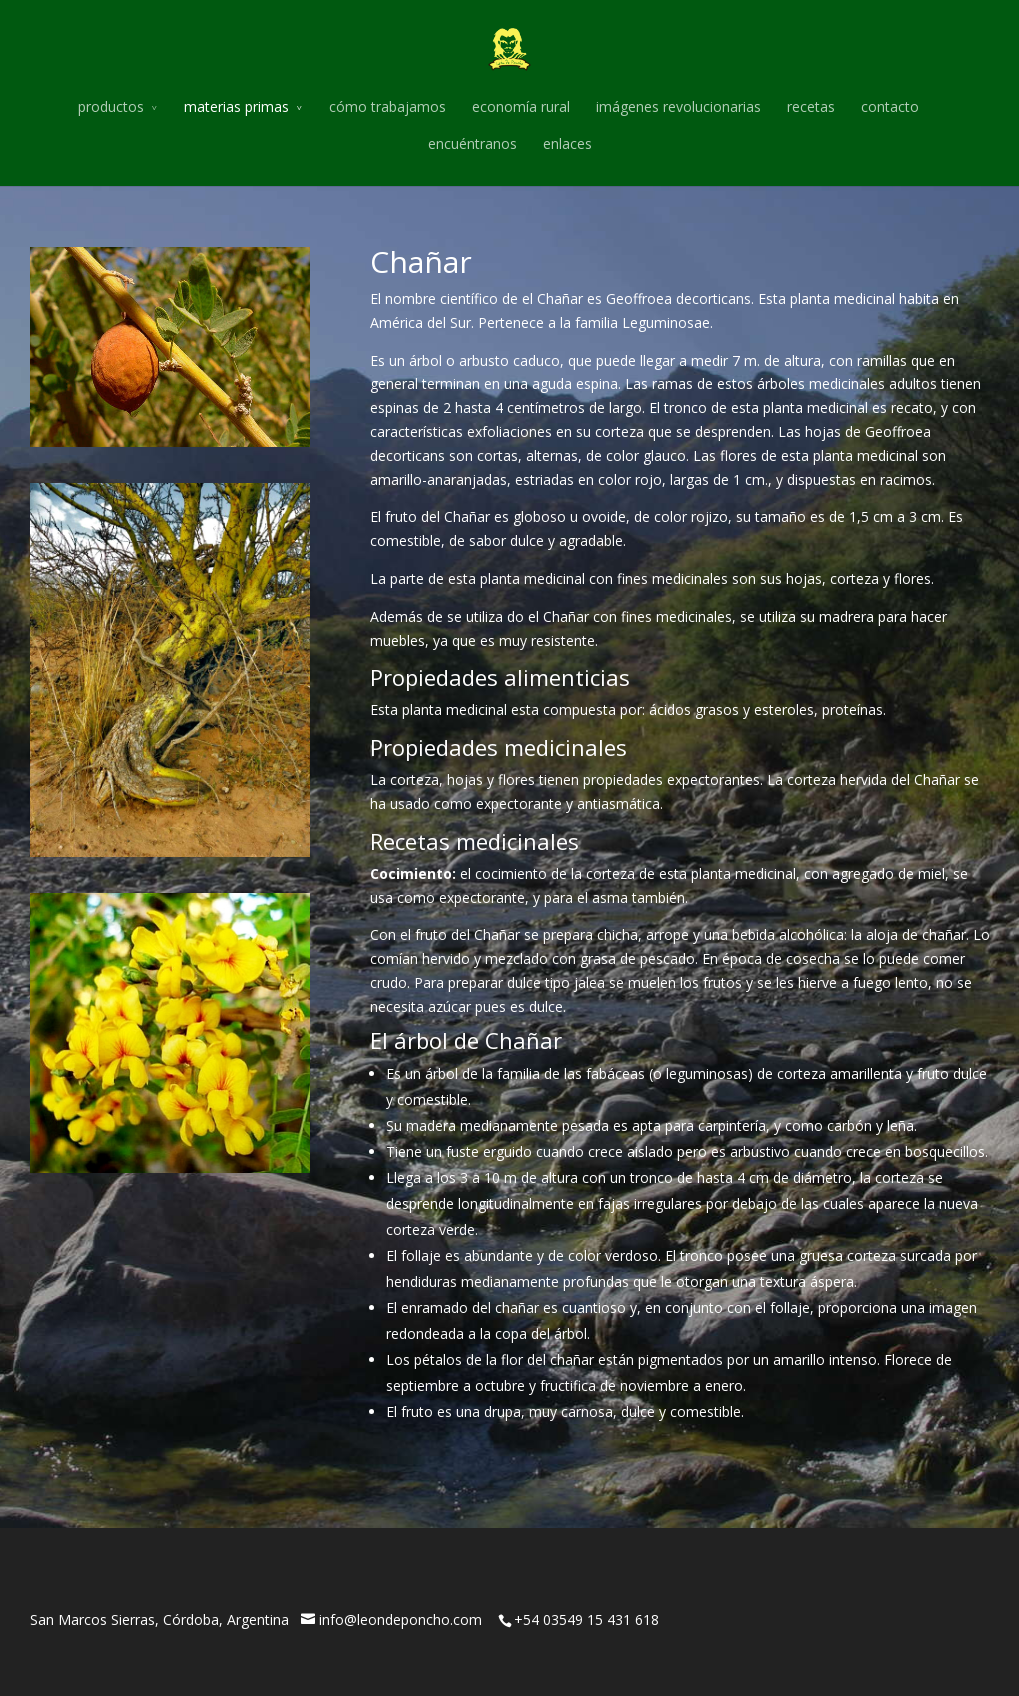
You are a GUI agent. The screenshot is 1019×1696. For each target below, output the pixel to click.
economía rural (521, 106)
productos (111, 106)
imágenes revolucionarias (678, 106)
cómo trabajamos (387, 106)
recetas (811, 106)
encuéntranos (472, 143)
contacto (890, 106)
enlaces (567, 143)
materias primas (236, 106)
